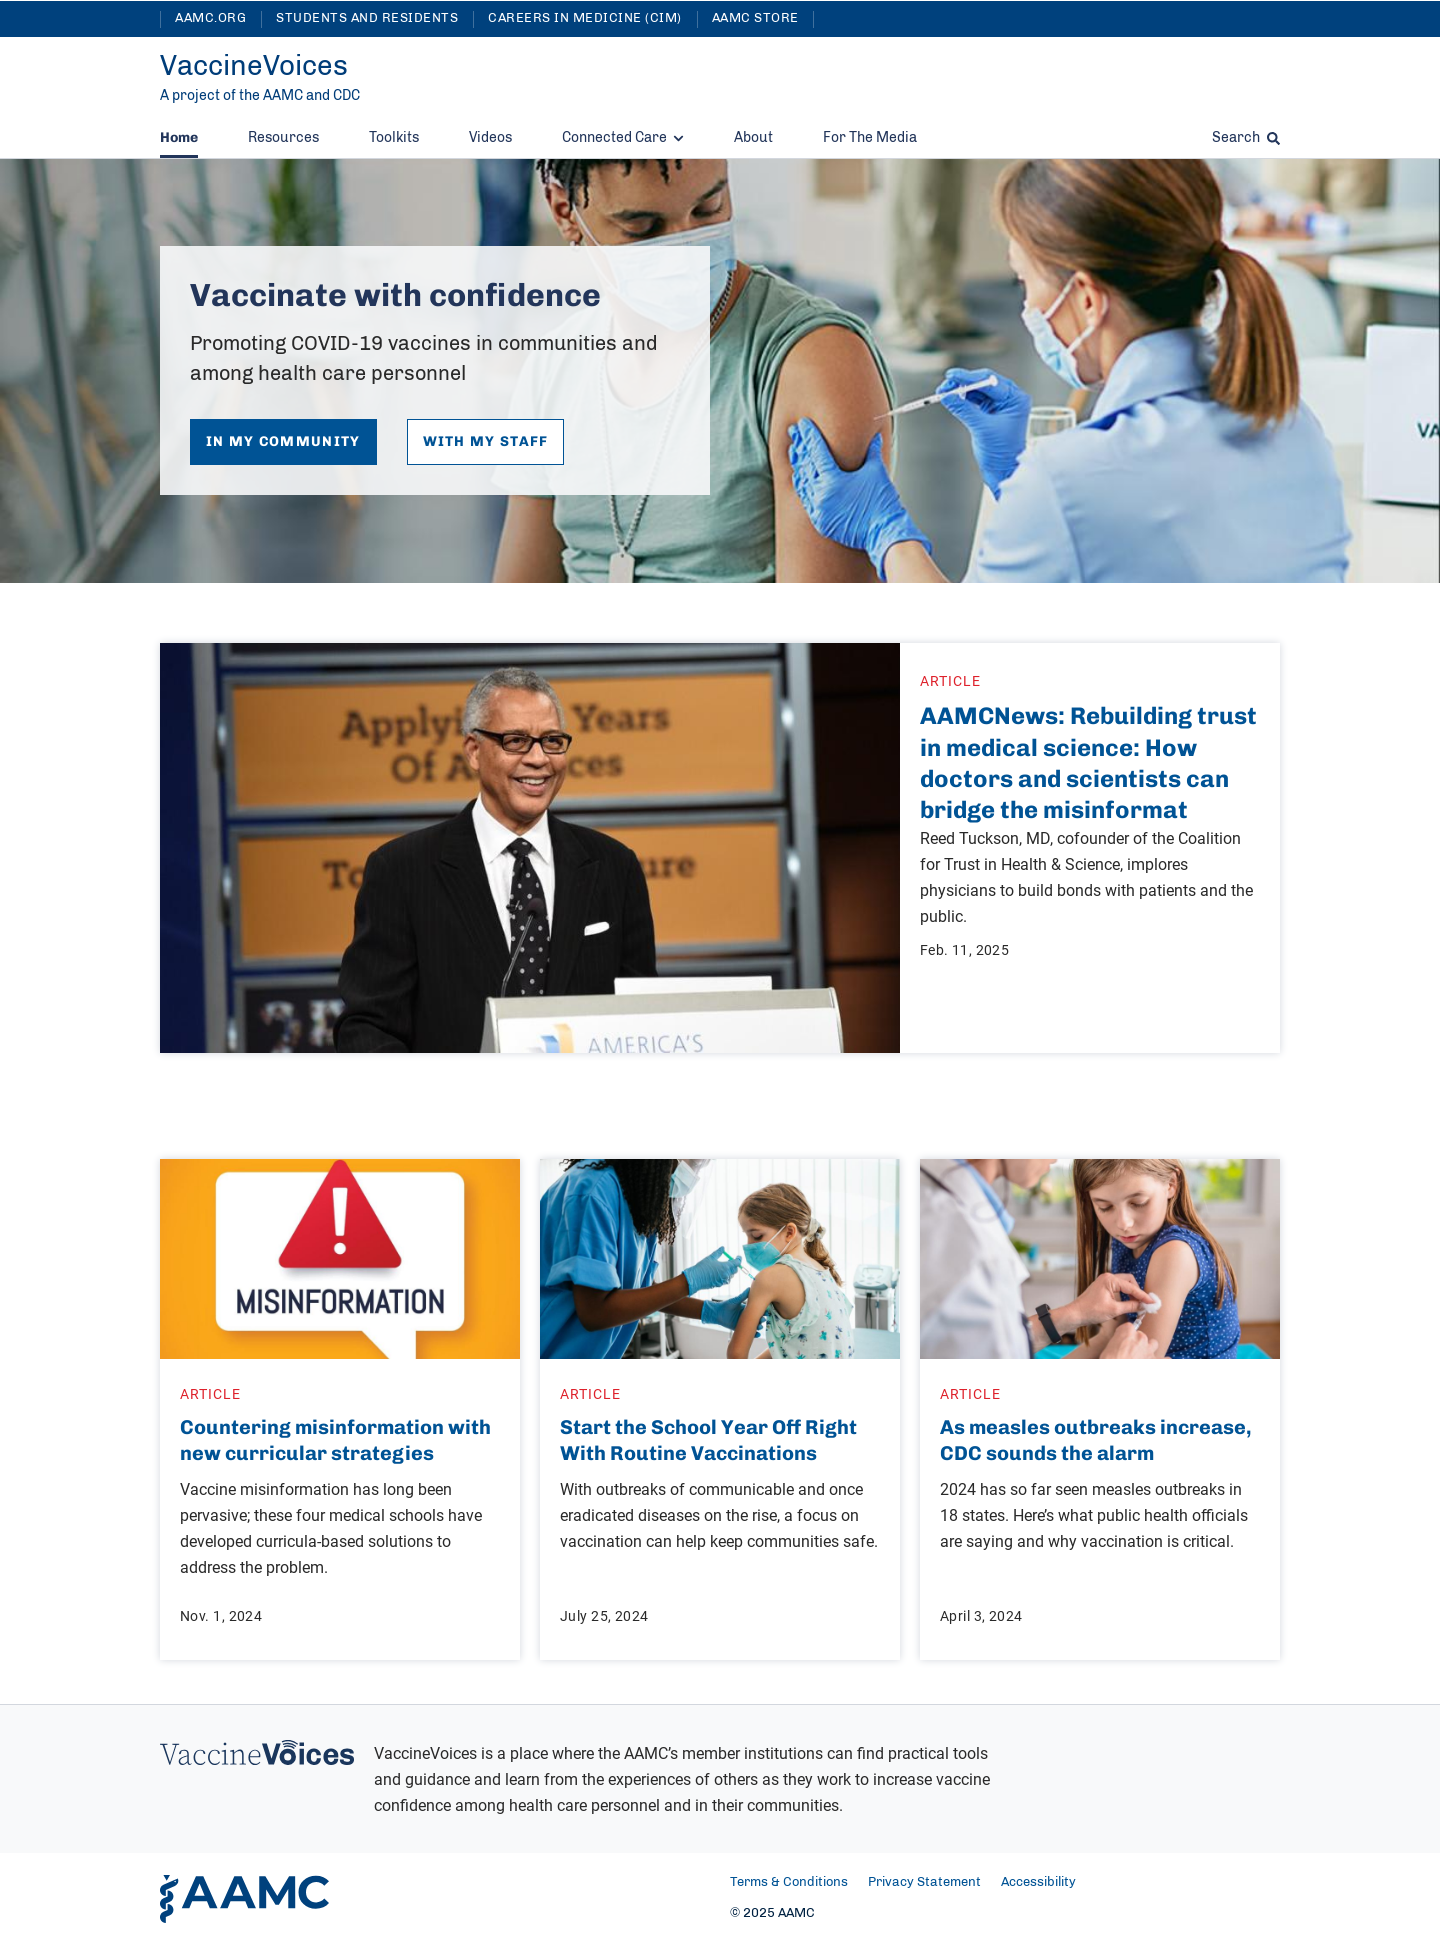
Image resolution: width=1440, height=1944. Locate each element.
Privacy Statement (924, 1882)
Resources (283, 138)
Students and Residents (367, 18)
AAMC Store (755, 18)
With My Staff (486, 441)
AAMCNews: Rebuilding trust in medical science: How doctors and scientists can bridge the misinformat (1088, 762)
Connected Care (623, 138)
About (753, 138)
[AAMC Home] (244, 1899)
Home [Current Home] (179, 137)
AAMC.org (210, 18)
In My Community (283, 441)
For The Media (870, 138)
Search (1246, 138)
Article (950, 680)
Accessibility (1038, 1882)
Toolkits (394, 138)
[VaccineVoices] (254, 67)
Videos (490, 138)
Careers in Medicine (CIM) (585, 18)
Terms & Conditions (789, 1882)
